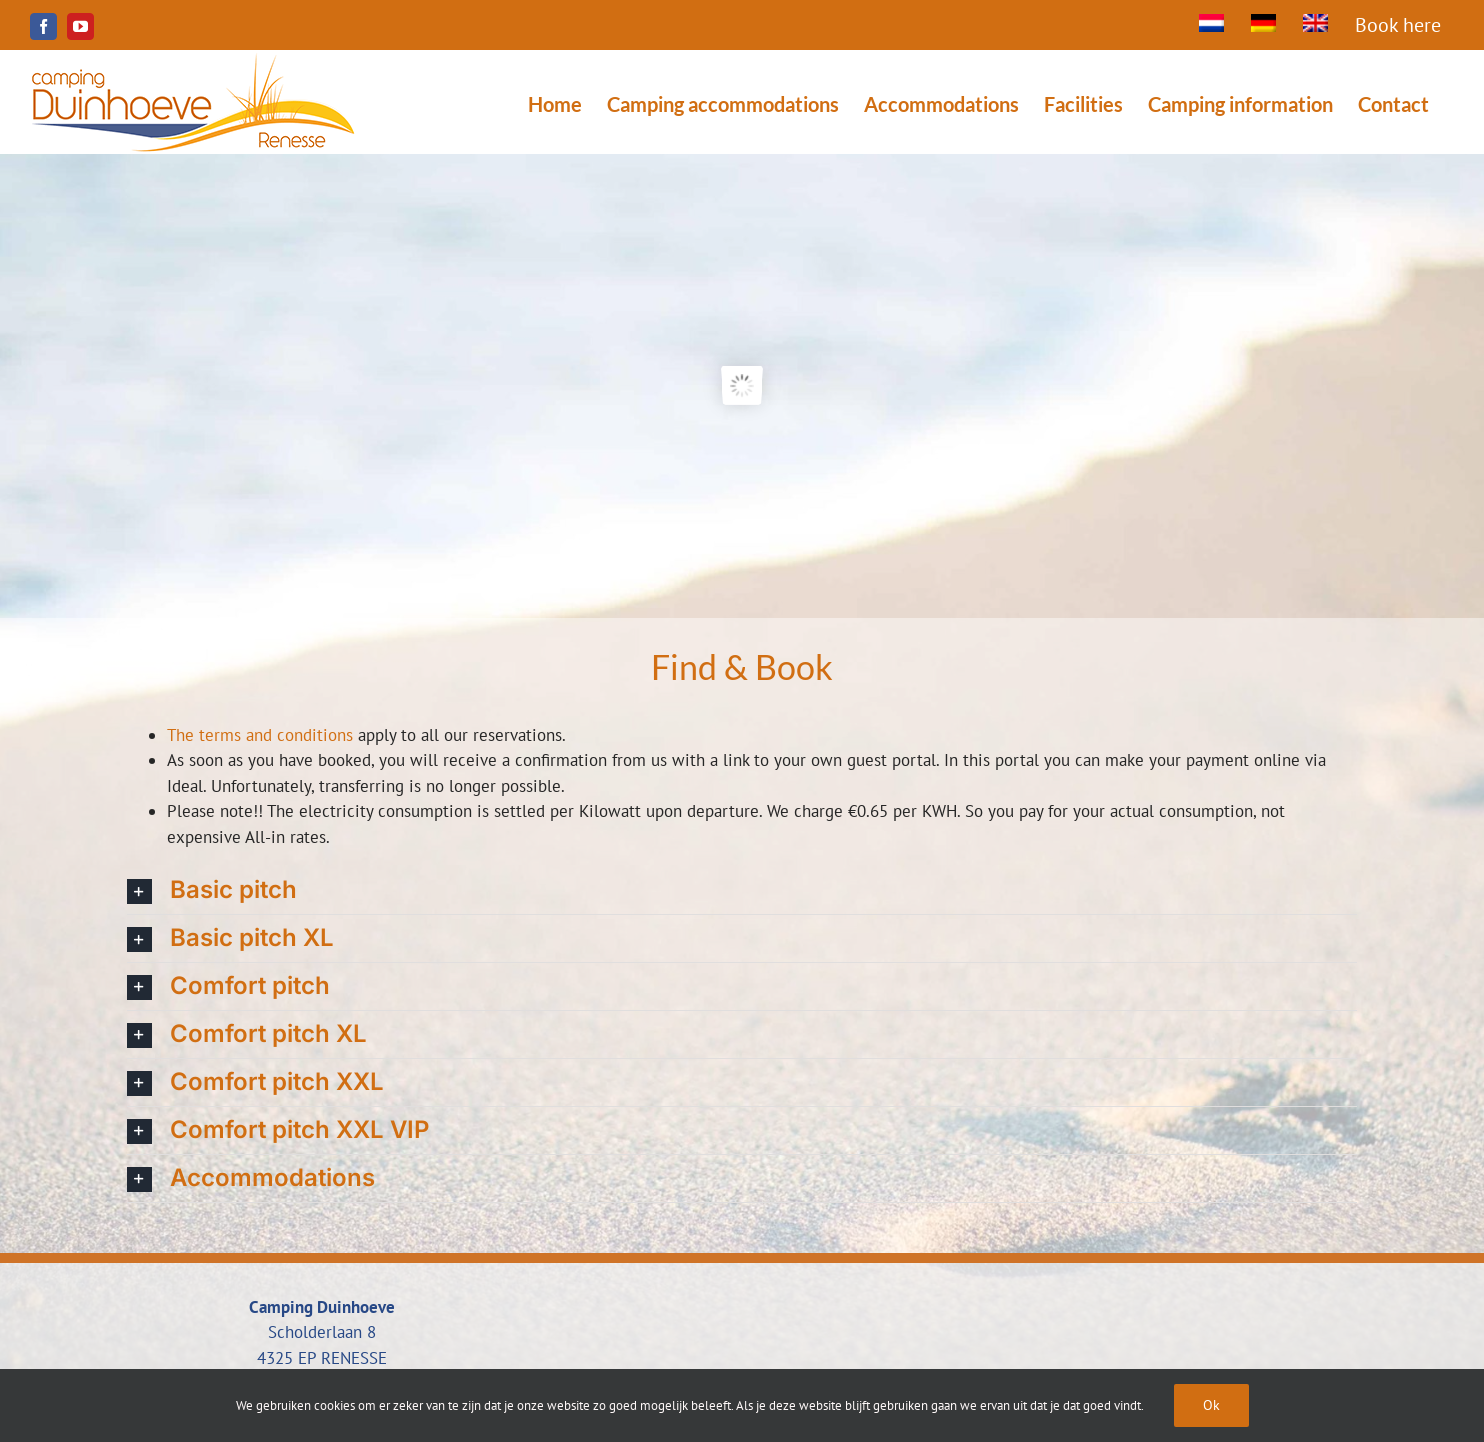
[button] (742, 890)
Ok (1211, 1405)
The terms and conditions (260, 735)
